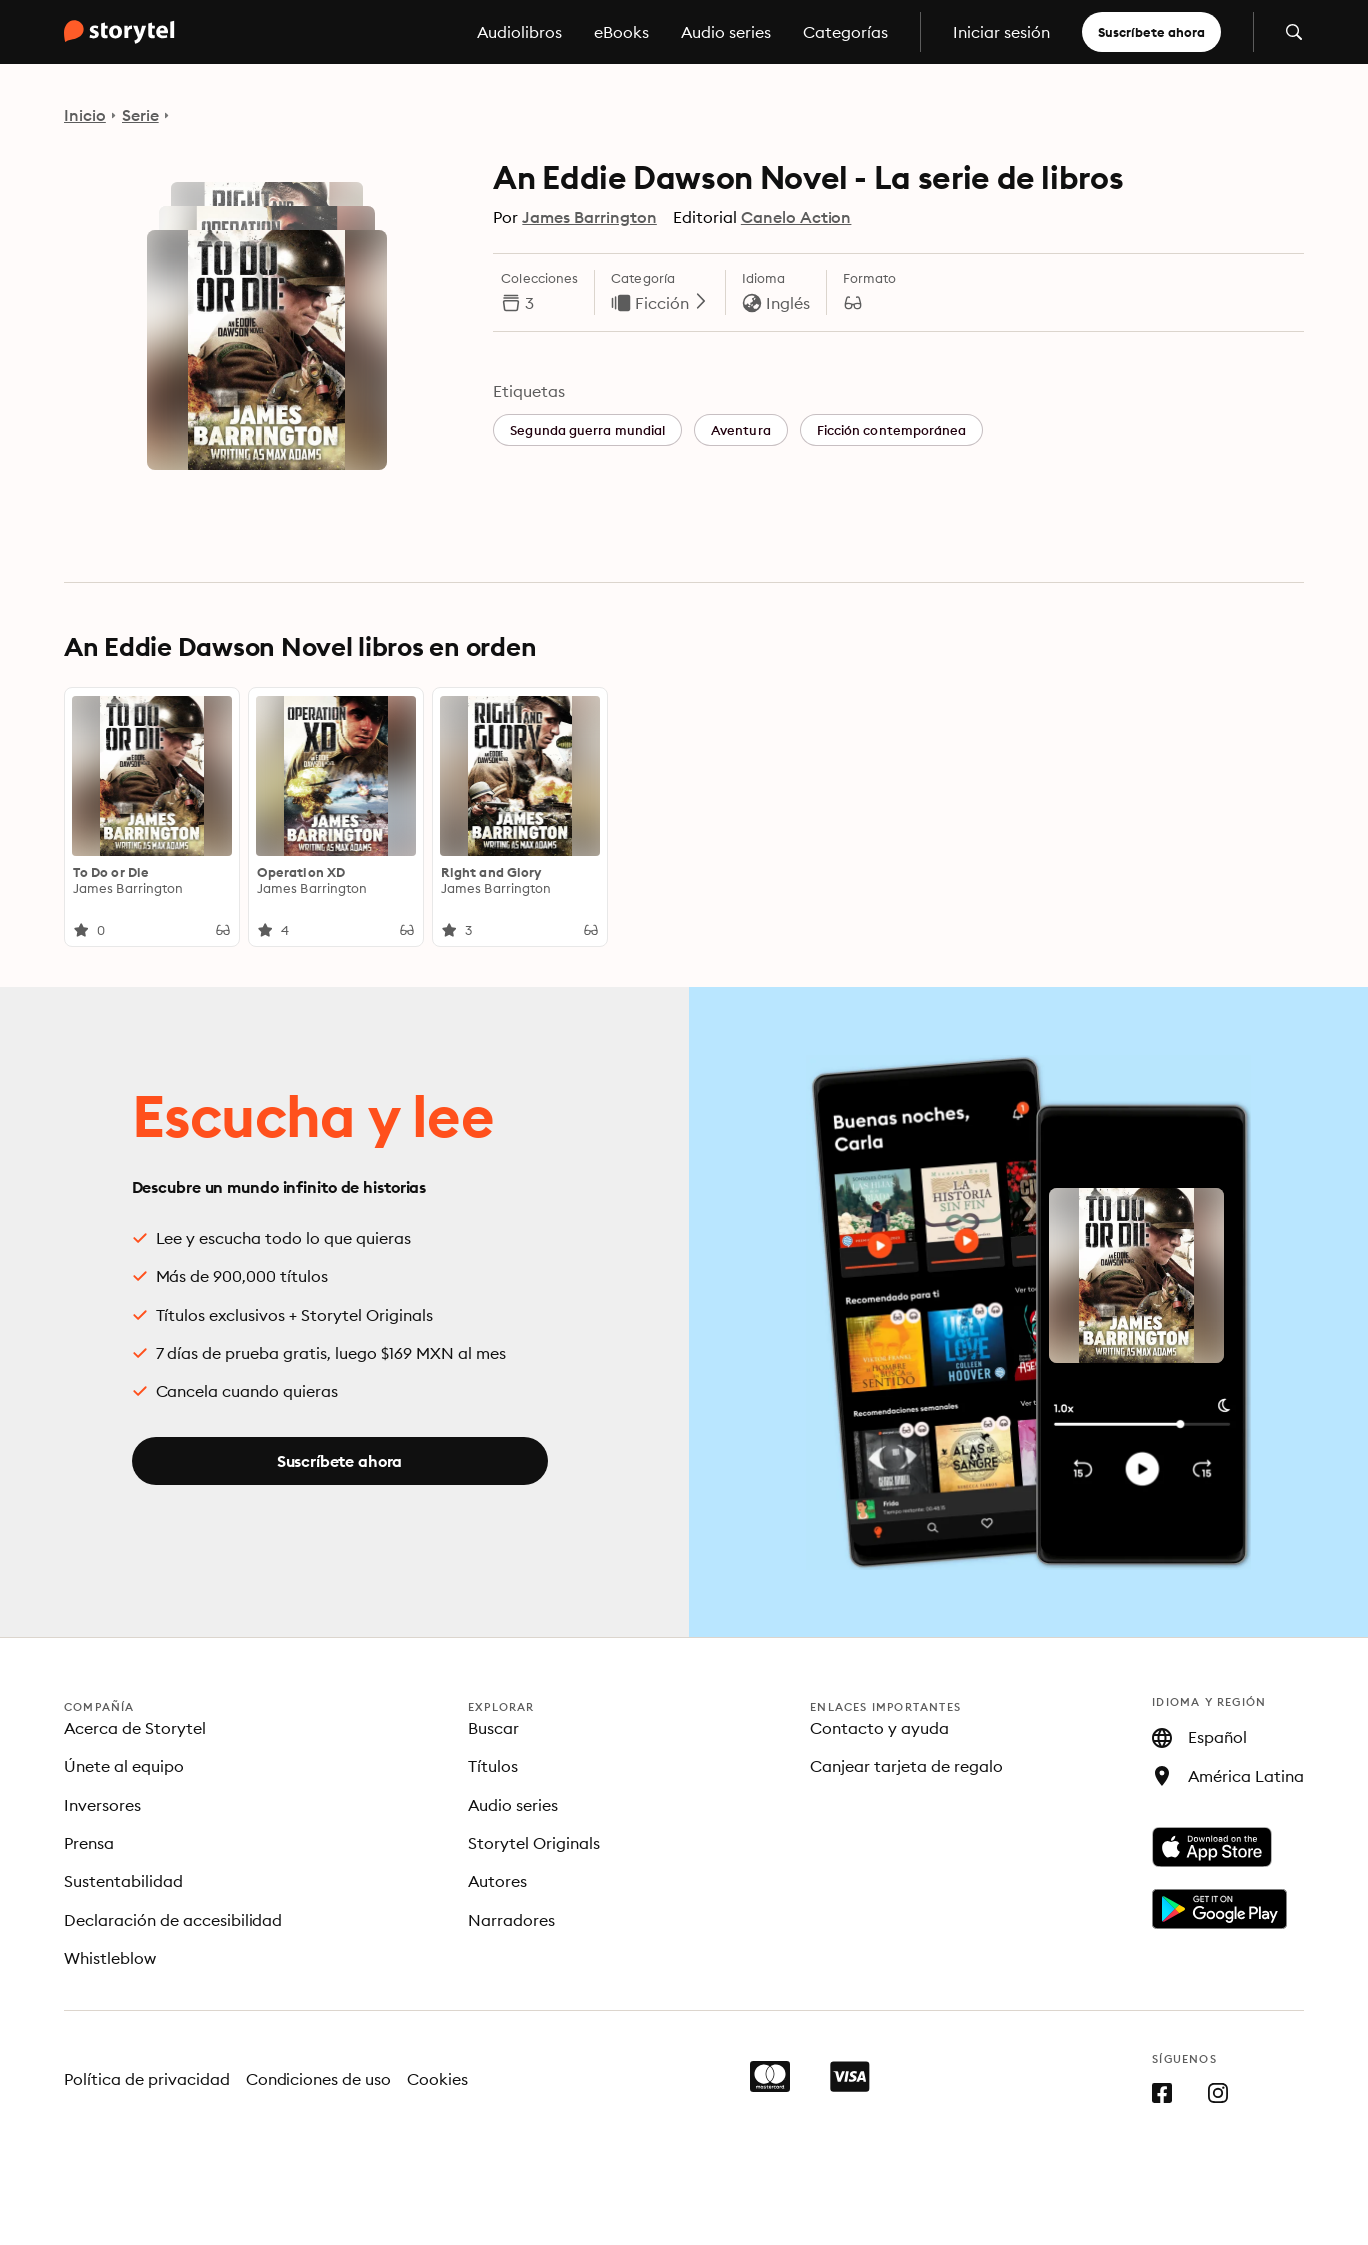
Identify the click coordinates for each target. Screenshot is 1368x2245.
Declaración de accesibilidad (173, 1920)
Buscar (493, 1728)
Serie (140, 115)
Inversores (102, 1805)
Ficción (672, 303)
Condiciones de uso (319, 2079)
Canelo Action (796, 217)
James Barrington (589, 217)
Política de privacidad (147, 2079)
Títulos (493, 1766)
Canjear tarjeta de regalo (906, 1766)
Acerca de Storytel (135, 1728)
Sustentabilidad (123, 1881)
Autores (497, 1881)
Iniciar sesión (1001, 32)
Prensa (89, 1843)
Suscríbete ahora (1151, 32)
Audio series (726, 32)
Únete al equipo (124, 1766)
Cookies (437, 2079)
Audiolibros (519, 32)
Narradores (511, 1920)
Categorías (845, 32)
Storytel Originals (534, 1843)
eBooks (621, 32)
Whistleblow (110, 1958)
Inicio (85, 115)
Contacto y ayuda (879, 1728)
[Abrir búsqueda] (1294, 32)
